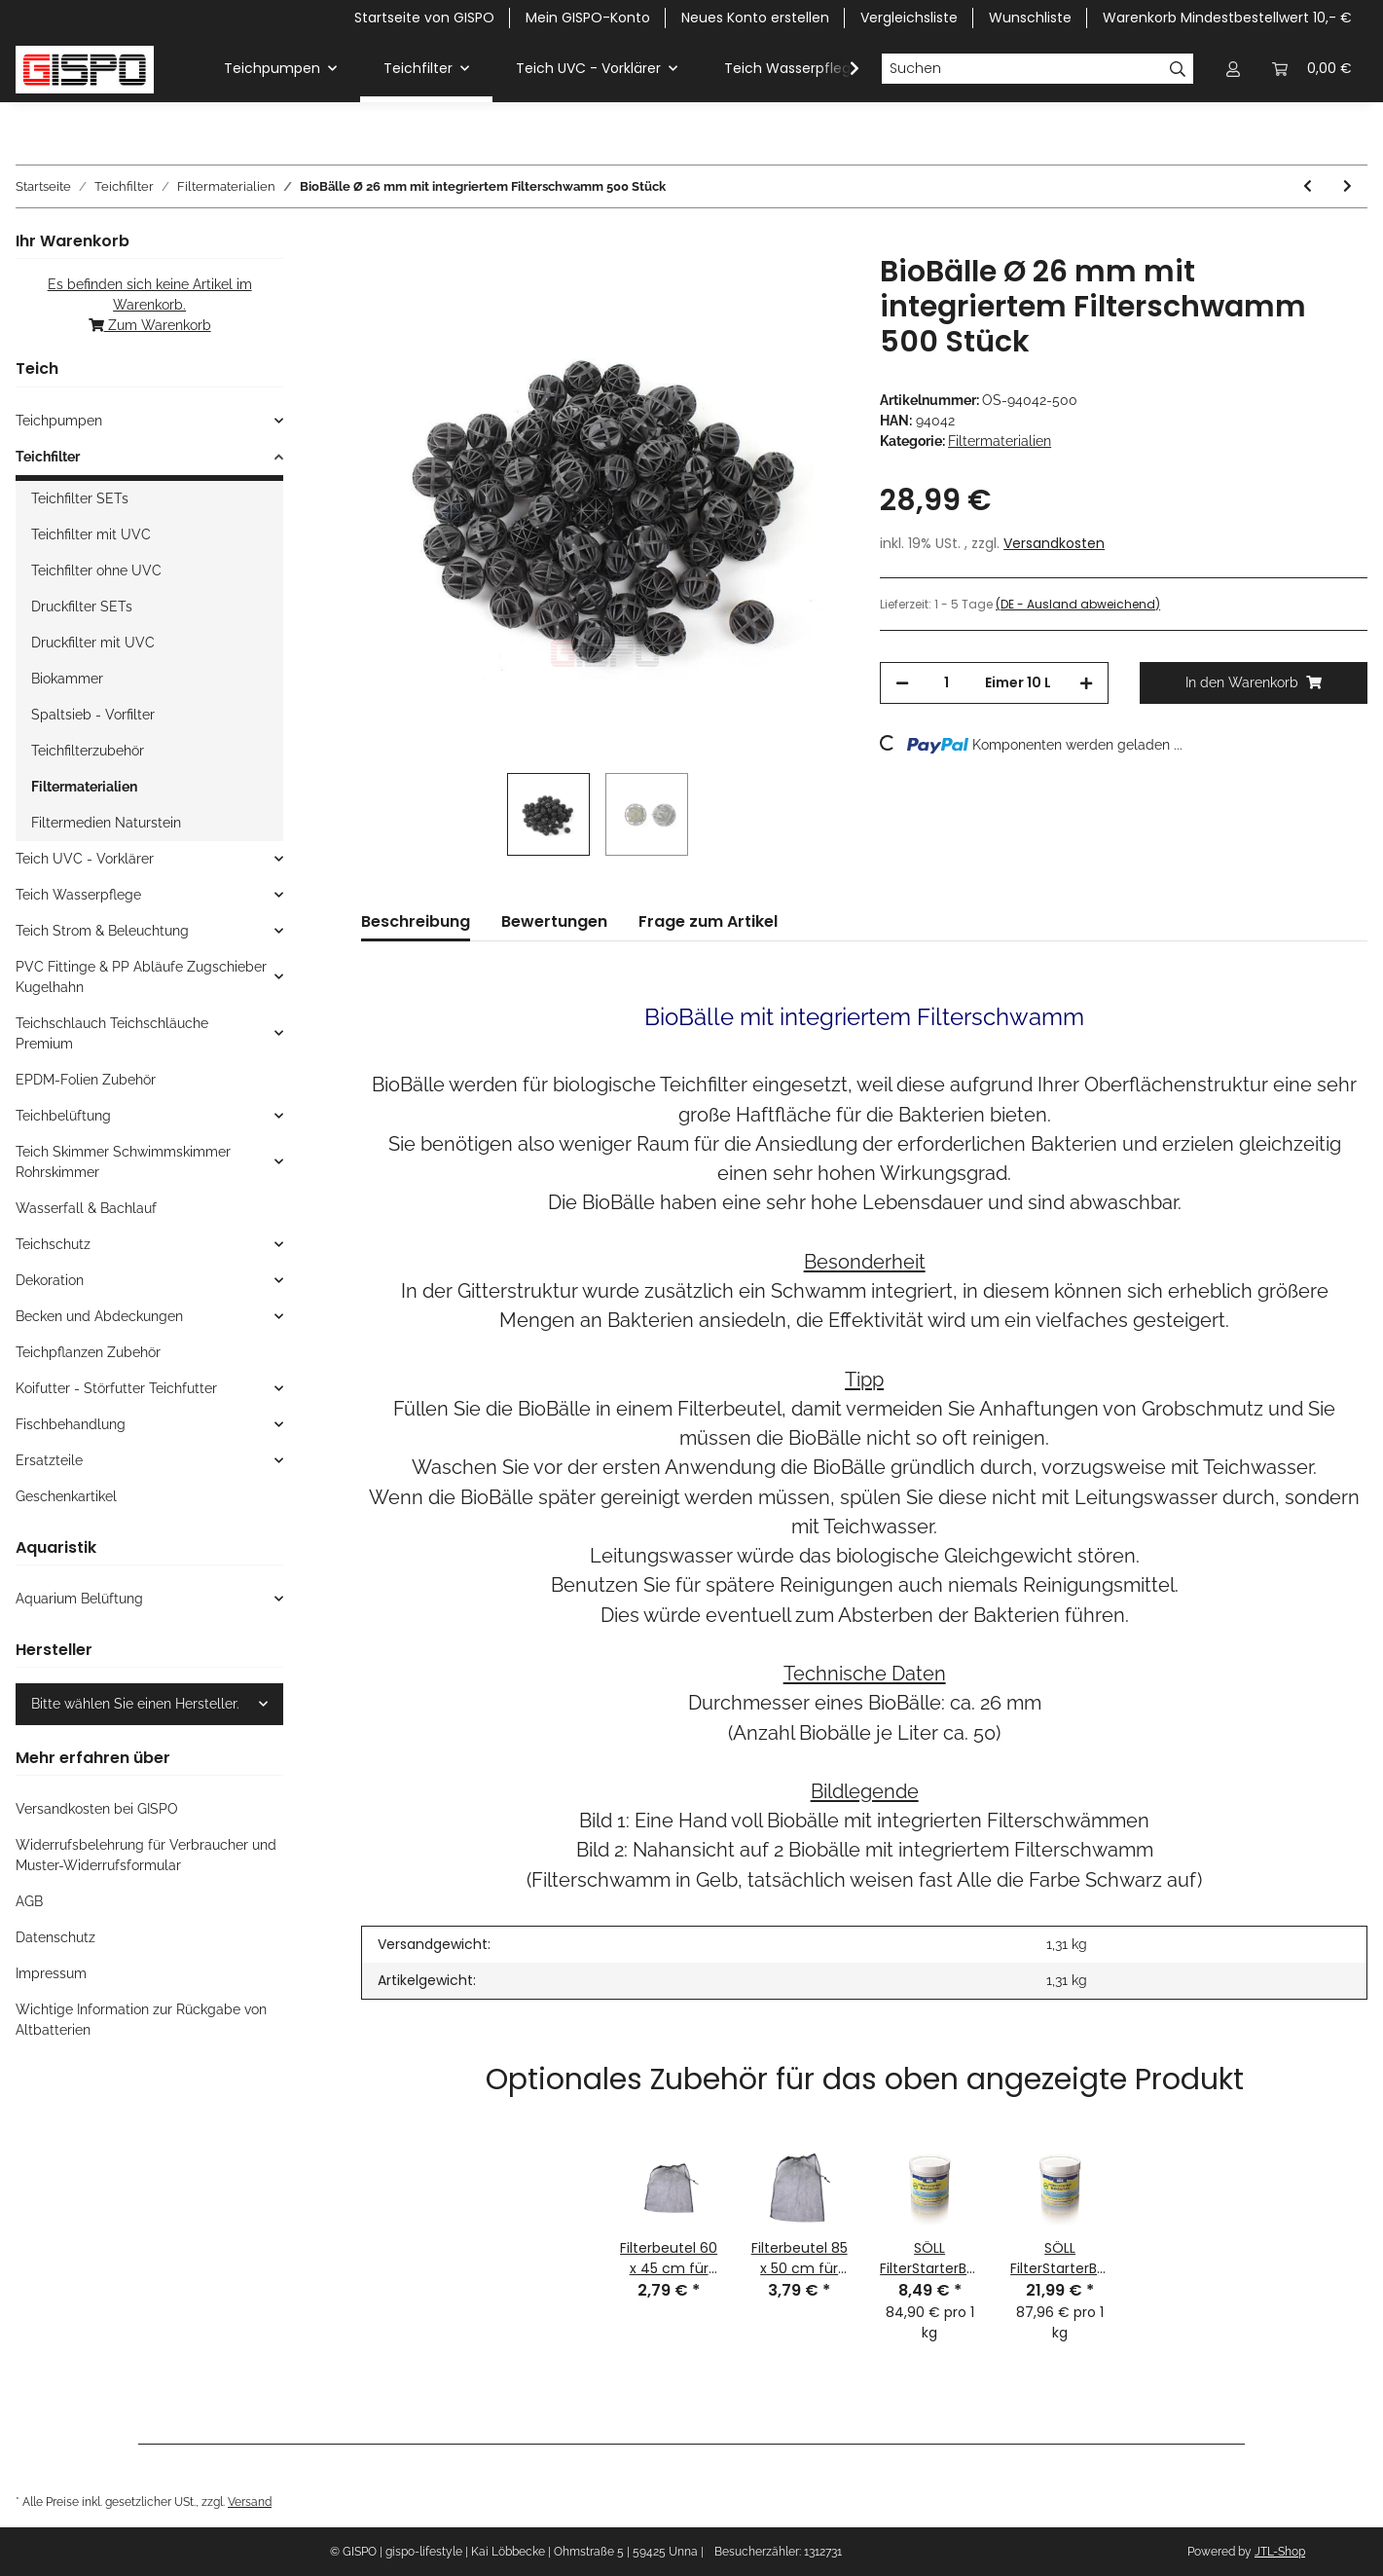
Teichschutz (53, 1244)
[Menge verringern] (902, 683)
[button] (1233, 68)
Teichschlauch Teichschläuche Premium (112, 1033)
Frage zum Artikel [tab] (708, 921)
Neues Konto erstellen (755, 17)
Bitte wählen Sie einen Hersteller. (135, 1703)
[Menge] (946, 683)
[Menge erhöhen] (1086, 683)
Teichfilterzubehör (87, 750)
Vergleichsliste (909, 17)
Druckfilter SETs (81, 606)
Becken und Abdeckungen (99, 1316)
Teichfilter (48, 456)
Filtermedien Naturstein (106, 822)
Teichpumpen (59, 420)
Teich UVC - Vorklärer (85, 858)
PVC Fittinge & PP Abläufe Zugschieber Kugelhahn (141, 977)
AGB (29, 1901)
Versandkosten (1054, 543)
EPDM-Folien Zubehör (86, 1079)
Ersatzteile (49, 1460)
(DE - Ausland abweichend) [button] (1078, 604)
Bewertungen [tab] (554, 921)
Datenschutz (55, 1937)
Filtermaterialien (999, 441)
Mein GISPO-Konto (588, 17)
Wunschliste (1030, 17)
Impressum (51, 1973)
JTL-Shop (1280, 2551)
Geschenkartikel (66, 1496)
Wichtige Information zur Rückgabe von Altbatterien (141, 2020)
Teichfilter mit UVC (91, 534)
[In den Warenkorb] (376, 243)
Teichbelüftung (63, 1115)
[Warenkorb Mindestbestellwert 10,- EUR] (1311, 68)
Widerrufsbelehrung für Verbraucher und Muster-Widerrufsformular (146, 1855)
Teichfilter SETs (79, 498)
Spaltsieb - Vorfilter (93, 714)
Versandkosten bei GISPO (97, 1809)
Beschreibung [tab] (415, 921)
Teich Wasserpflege (78, 894)
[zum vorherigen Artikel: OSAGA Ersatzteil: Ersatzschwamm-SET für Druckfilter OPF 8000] (1308, 186)
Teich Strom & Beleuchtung (102, 930)
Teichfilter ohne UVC (96, 570)
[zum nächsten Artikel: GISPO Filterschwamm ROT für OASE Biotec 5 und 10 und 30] (1347, 186)
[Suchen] (1022, 69)
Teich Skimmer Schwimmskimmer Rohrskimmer (123, 1162)
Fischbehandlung (71, 1424)
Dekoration (50, 1280)
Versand (250, 2501)
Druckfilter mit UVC (93, 642)
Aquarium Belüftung (79, 1598)
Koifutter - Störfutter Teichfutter (116, 1388)
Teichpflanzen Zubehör (88, 1352)
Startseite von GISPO (424, 17)
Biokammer (67, 678)
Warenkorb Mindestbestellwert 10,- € (1227, 17)
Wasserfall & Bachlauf (86, 1208)
